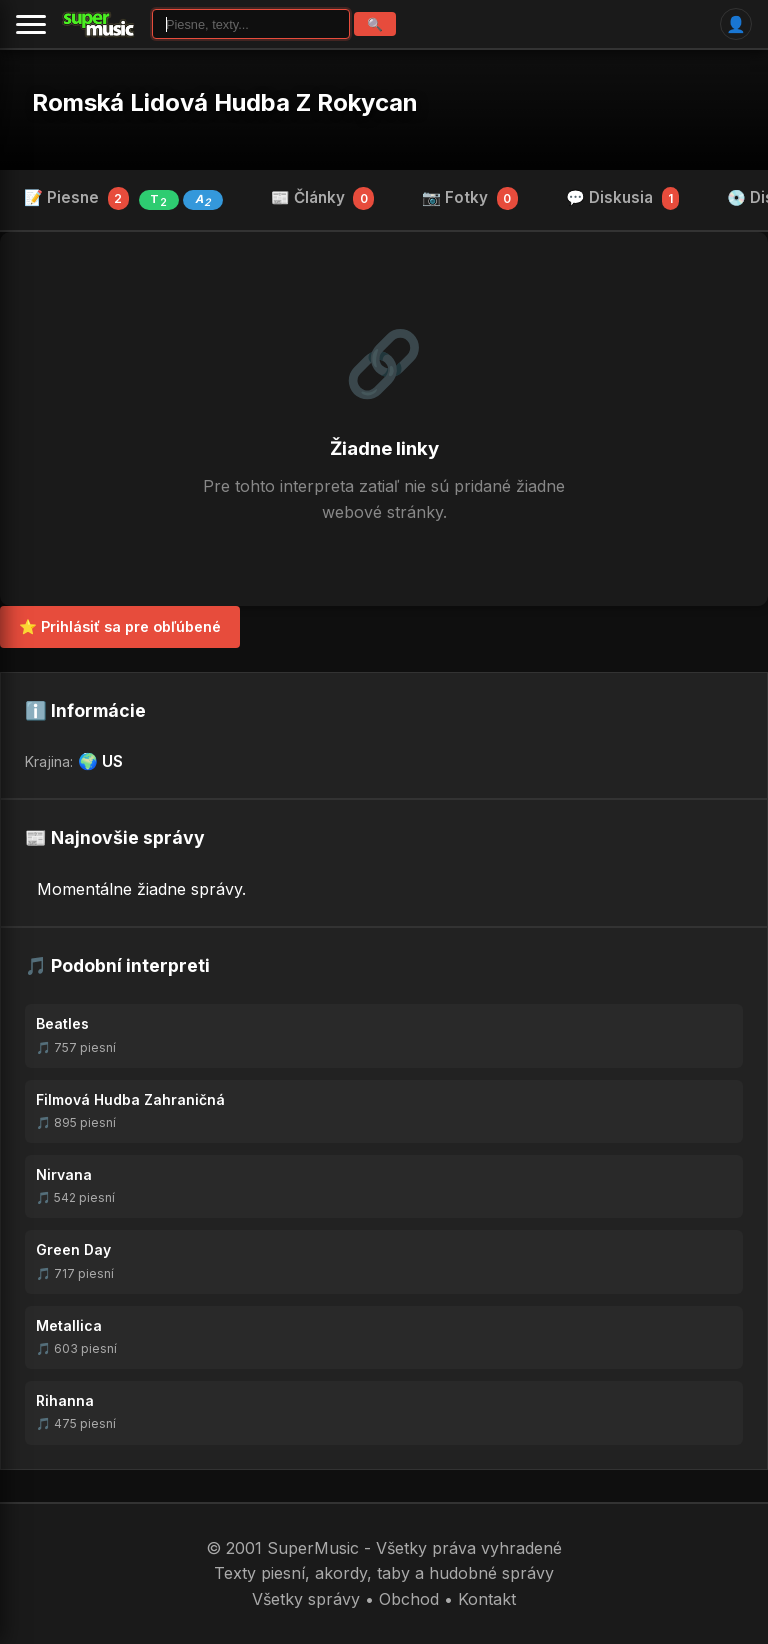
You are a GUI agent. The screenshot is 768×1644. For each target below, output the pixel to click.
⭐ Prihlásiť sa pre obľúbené (120, 626)
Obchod (409, 1599)
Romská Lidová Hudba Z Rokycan (225, 102)
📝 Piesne (123, 199)
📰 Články (323, 198)
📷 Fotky (470, 198)
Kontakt (487, 1599)
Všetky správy (306, 1599)
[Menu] (31, 24)
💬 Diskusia (623, 198)
